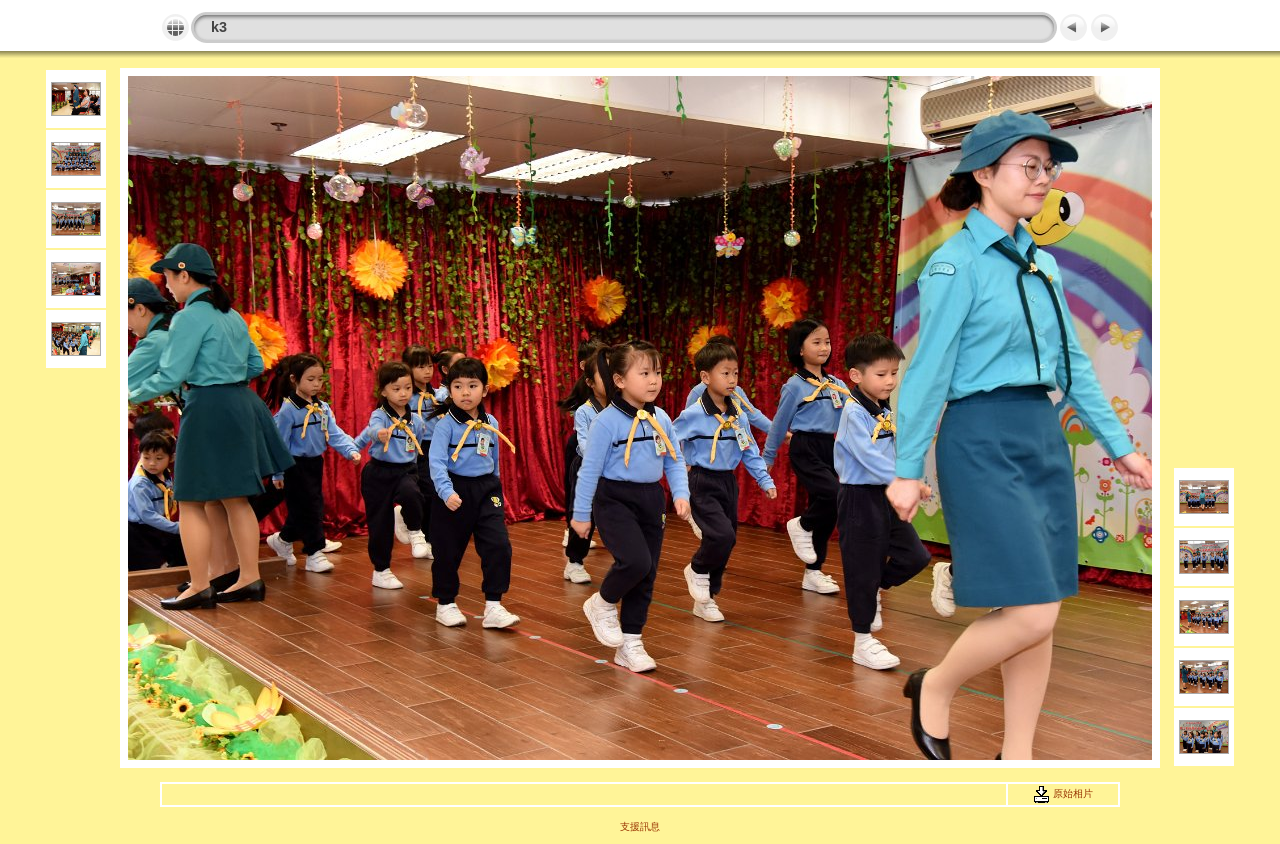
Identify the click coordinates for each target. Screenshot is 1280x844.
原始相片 (1063, 793)
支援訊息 (640, 826)
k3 (219, 27)
